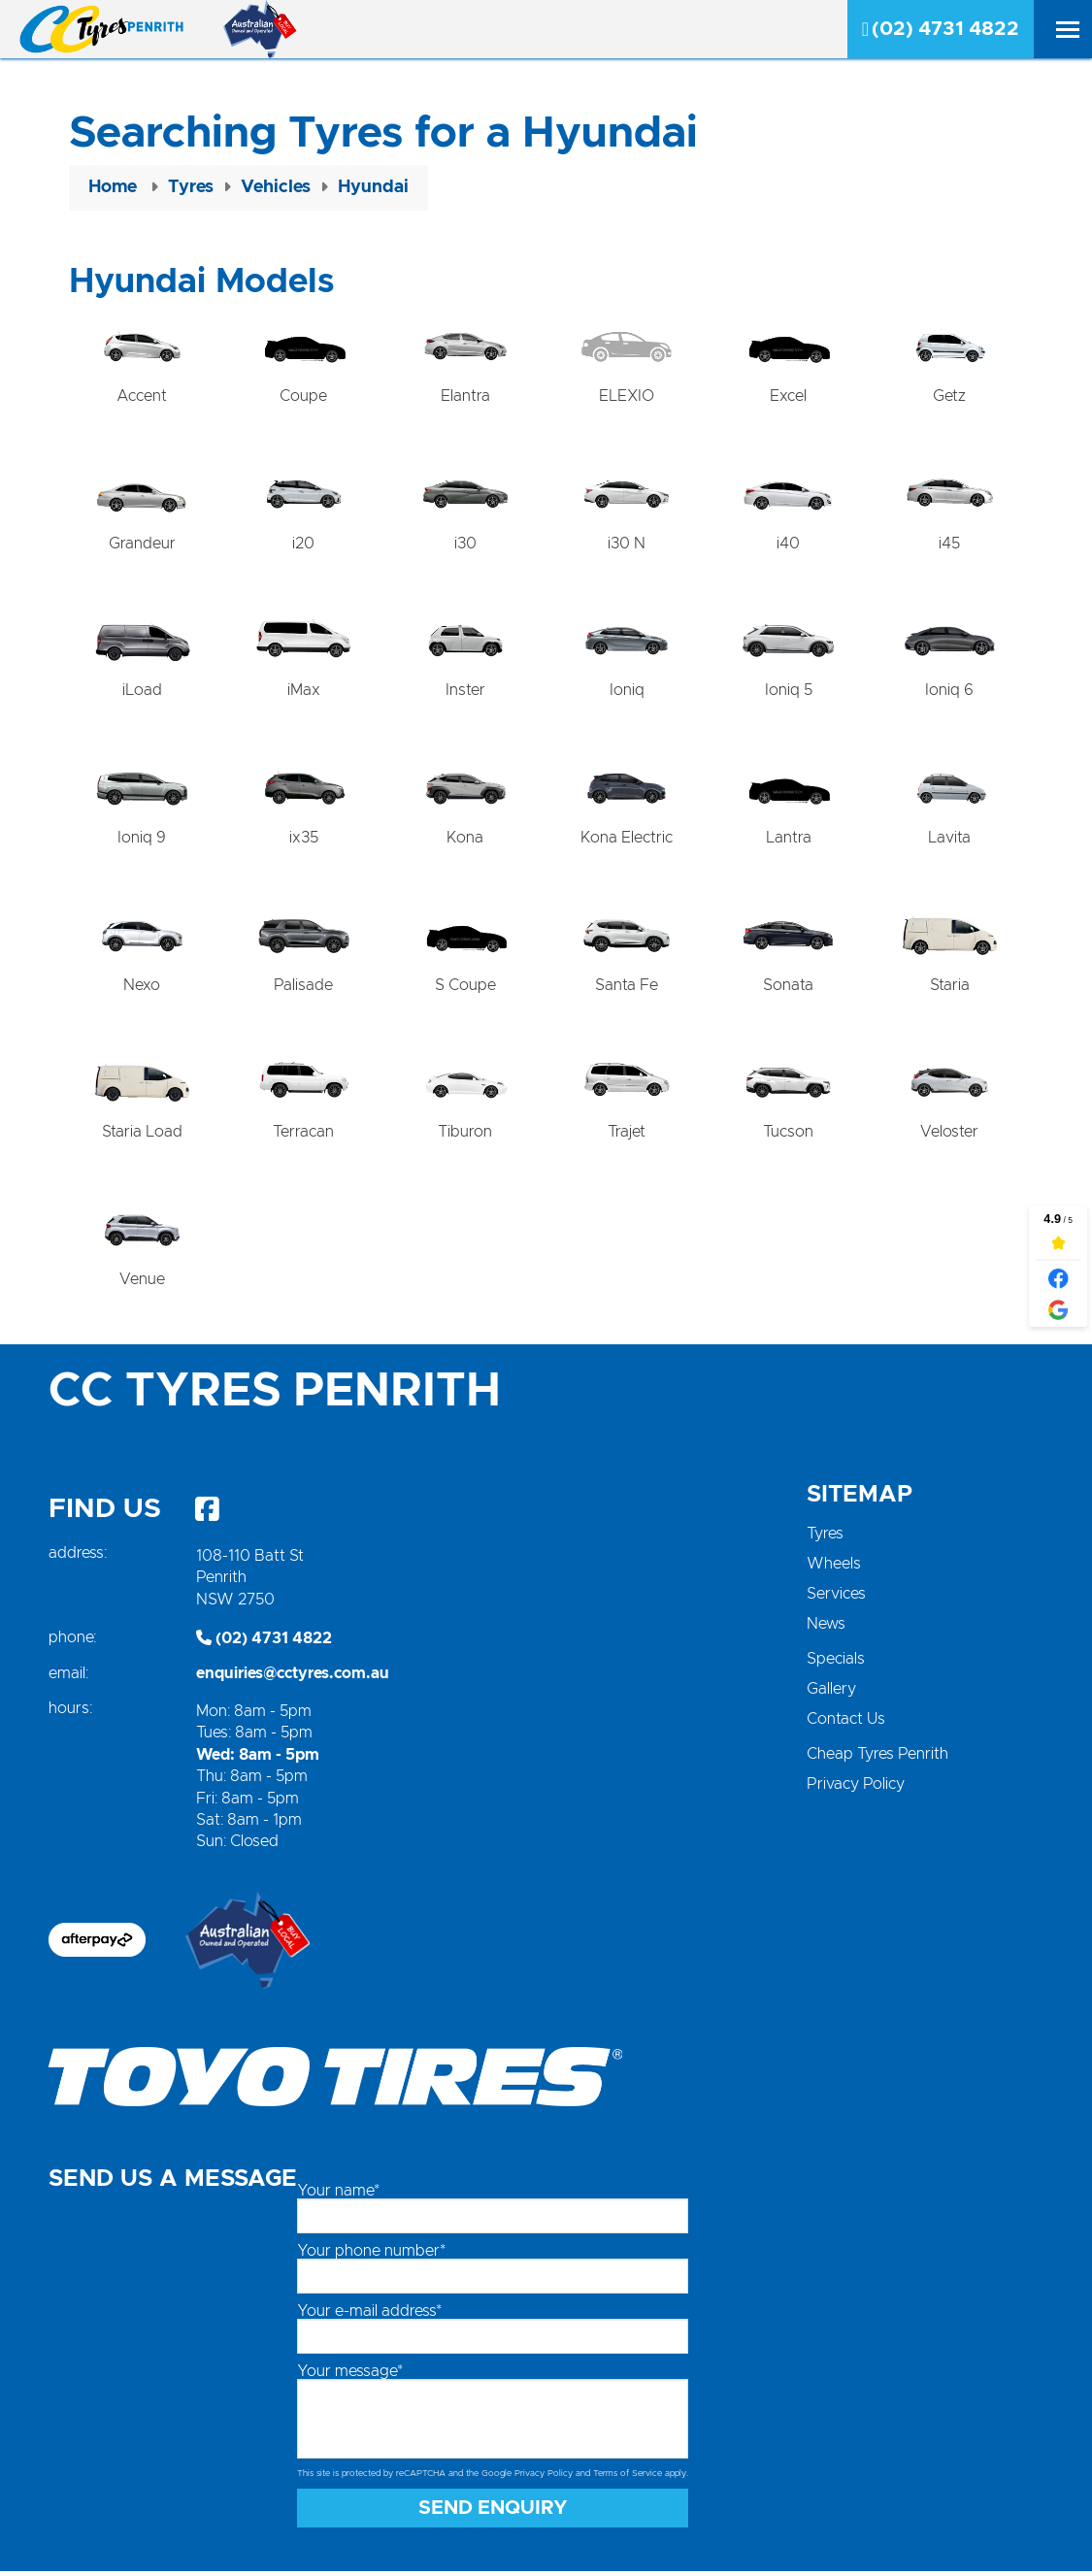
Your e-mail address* (369, 2315)
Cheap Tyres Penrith (877, 1758)
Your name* (338, 2194)
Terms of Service (627, 2477)
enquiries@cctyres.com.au (292, 1677)
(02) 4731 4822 (940, 29)
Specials (836, 1662)
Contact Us (846, 1723)
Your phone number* (371, 2254)
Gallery (831, 1693)
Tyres (825, 1537)
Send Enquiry (493, 2513)
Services (836, 1597)
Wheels (834, 1567)
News (826, 1627)
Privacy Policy (856, 1788)
